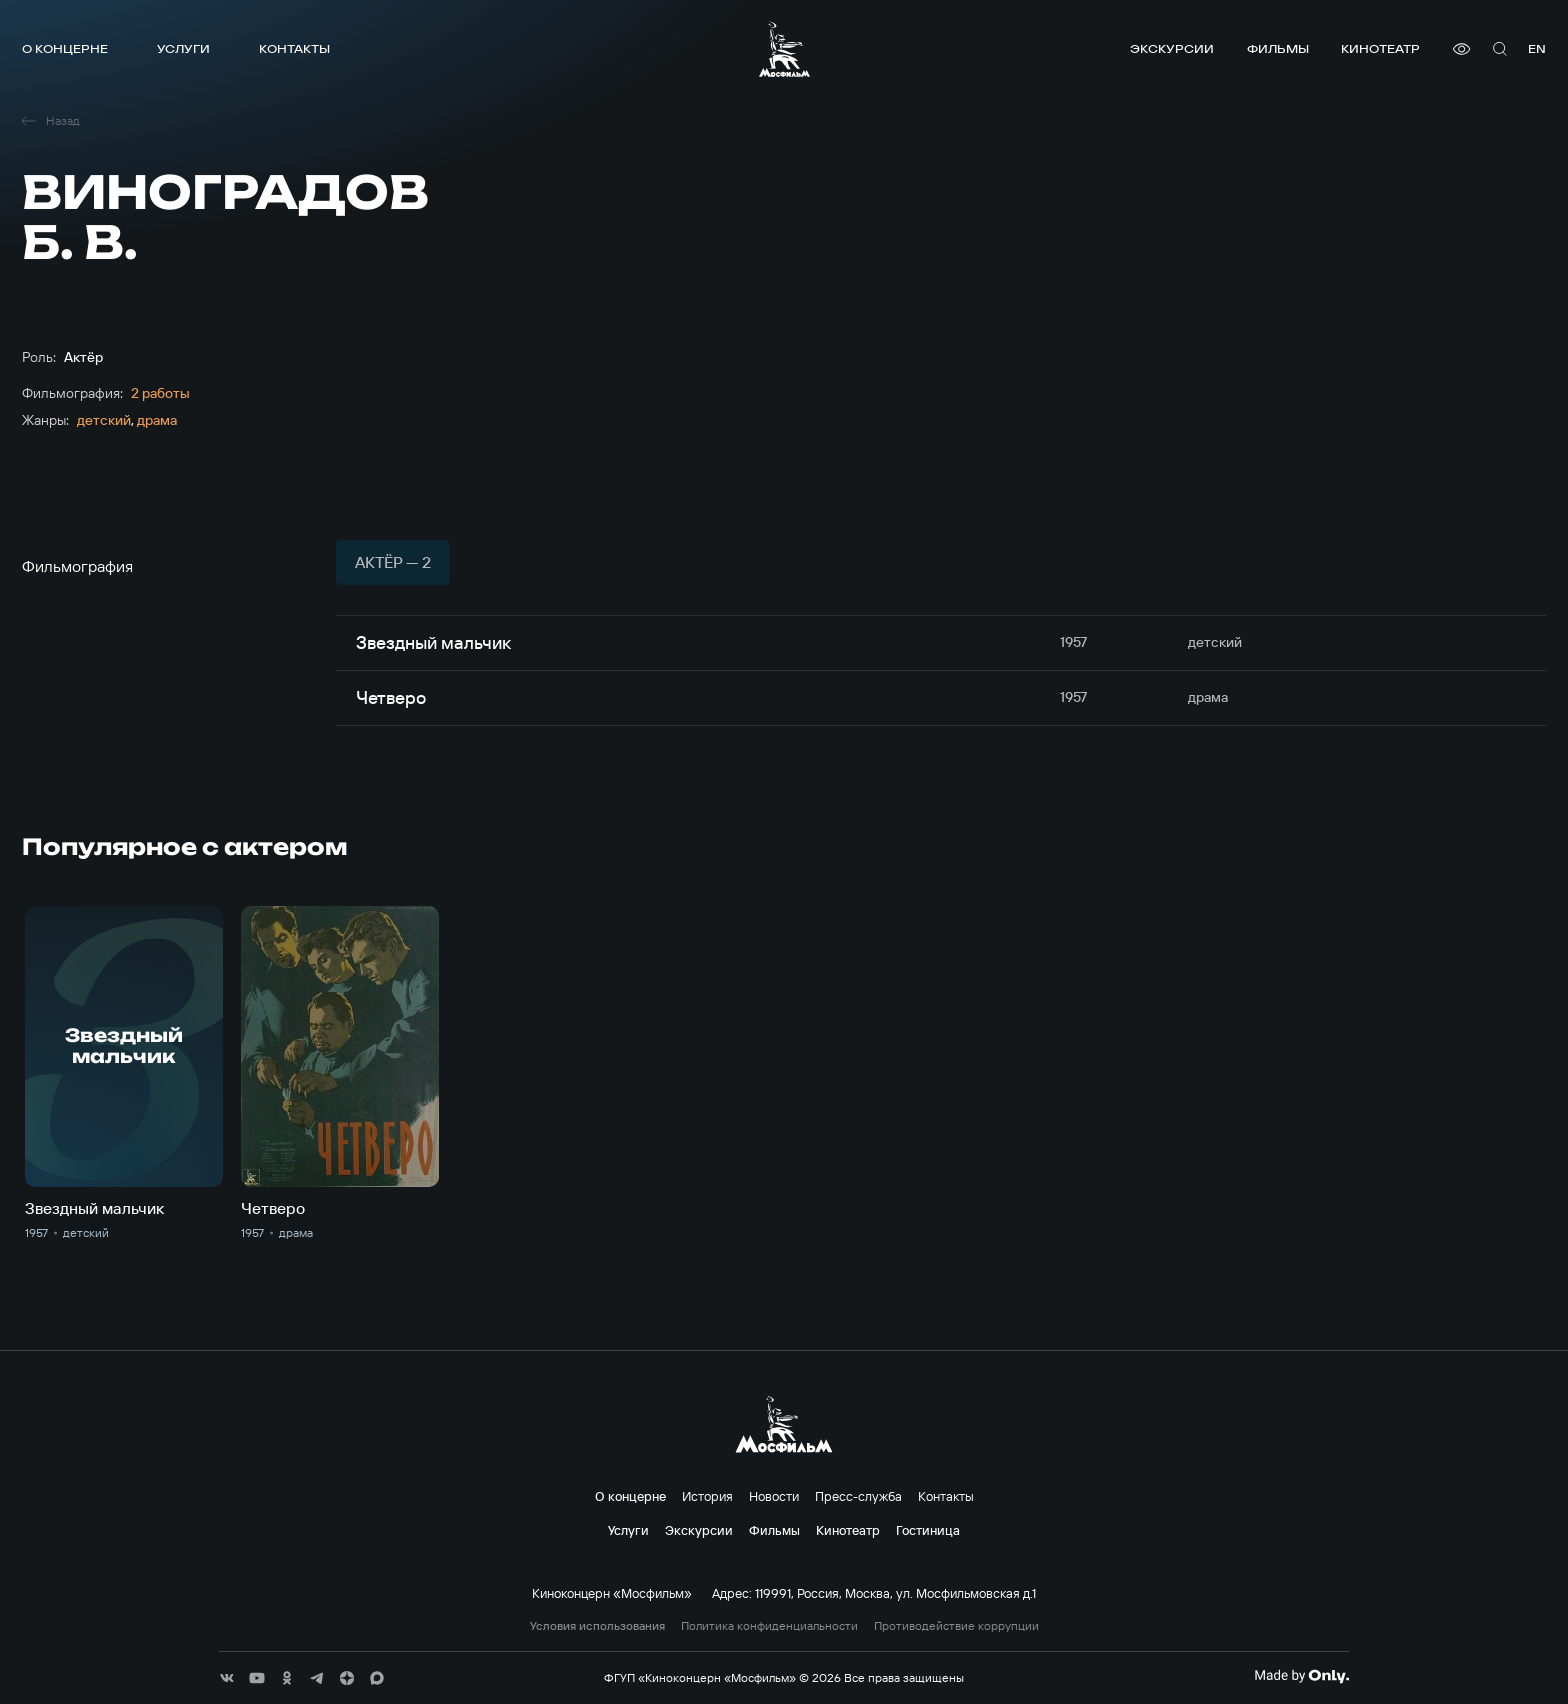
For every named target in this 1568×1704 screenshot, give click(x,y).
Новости (774, 1496)
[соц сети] (227, 1678)
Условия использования (597, 1626)
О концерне (65, 48)
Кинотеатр (1380, 48)
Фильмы (1278, 48)
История (707, 1496)
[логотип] (784, 49)
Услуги (183, 48)
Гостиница (928, 1530)
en (1537, 48)
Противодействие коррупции (956, 1626)
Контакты (294, 48)
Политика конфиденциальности (769, 1626)
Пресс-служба (858, 1496)
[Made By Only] (1301, 1676)
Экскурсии (1172, 48)
